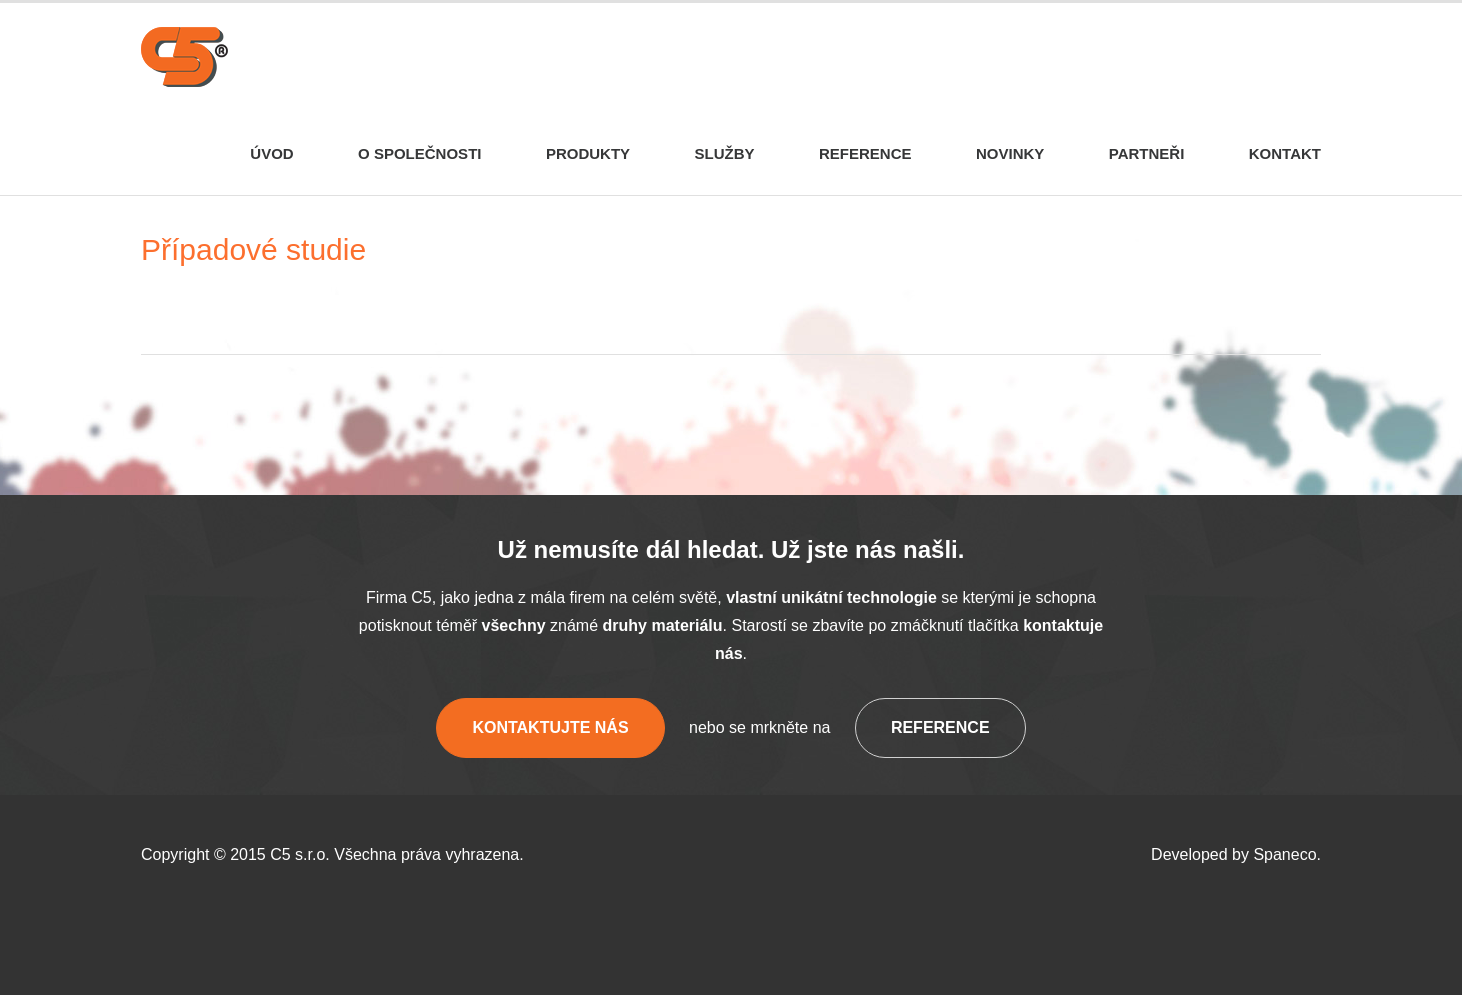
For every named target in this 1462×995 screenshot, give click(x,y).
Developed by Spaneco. (1236, 854)
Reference (865, 153)
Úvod (271, 153)
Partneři (1147, 153)
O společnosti (419, 153)
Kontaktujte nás (550, 727)
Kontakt (1285, 153)
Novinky (1010, 153)
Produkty (588, 153)
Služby (725, 153)
